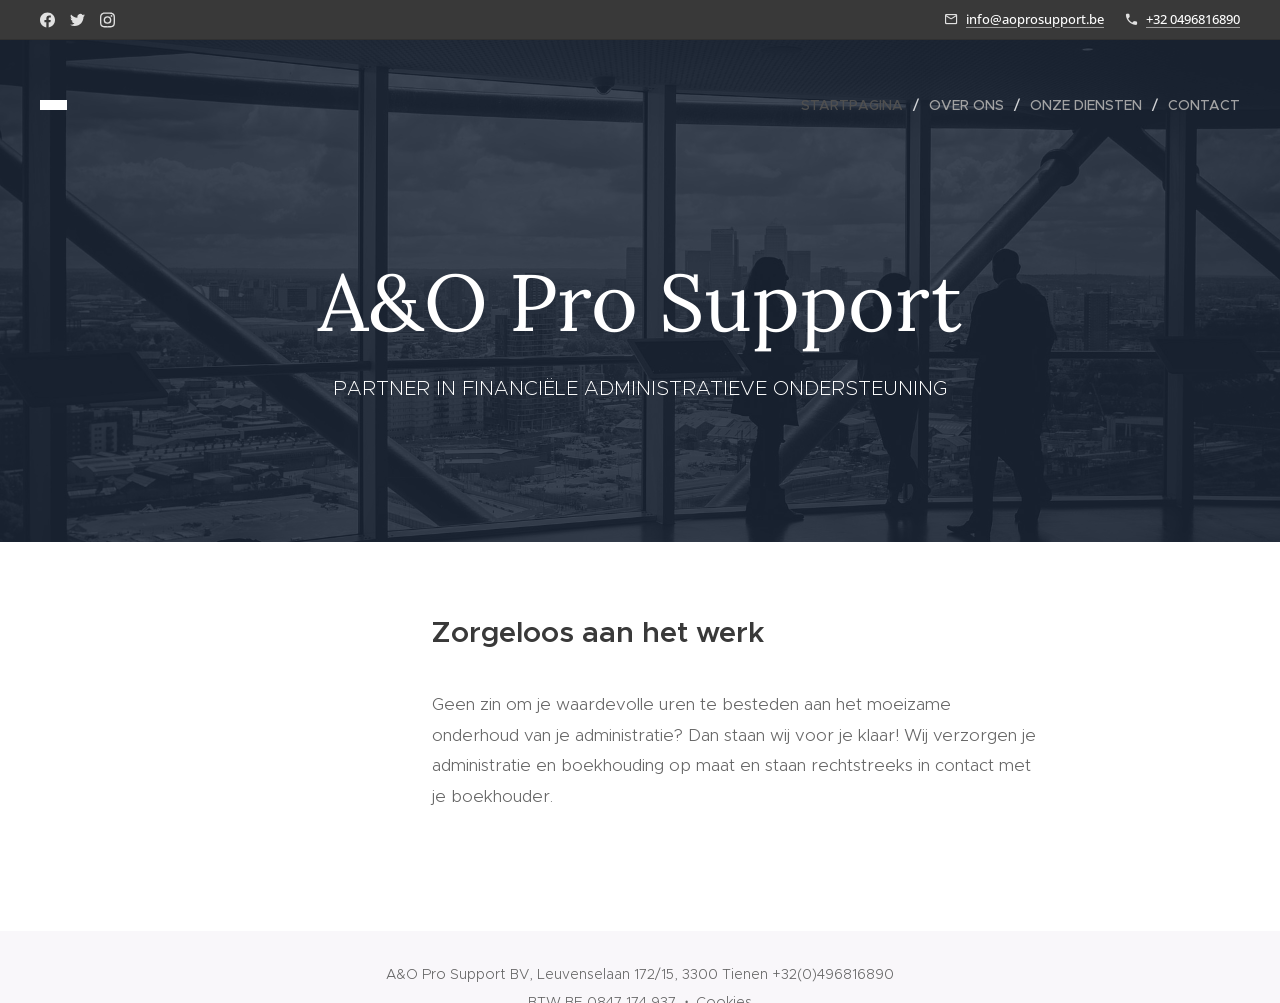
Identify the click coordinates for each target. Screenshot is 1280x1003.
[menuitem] (857, 105)
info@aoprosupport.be (1035, 19)
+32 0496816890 (1193, 19)
